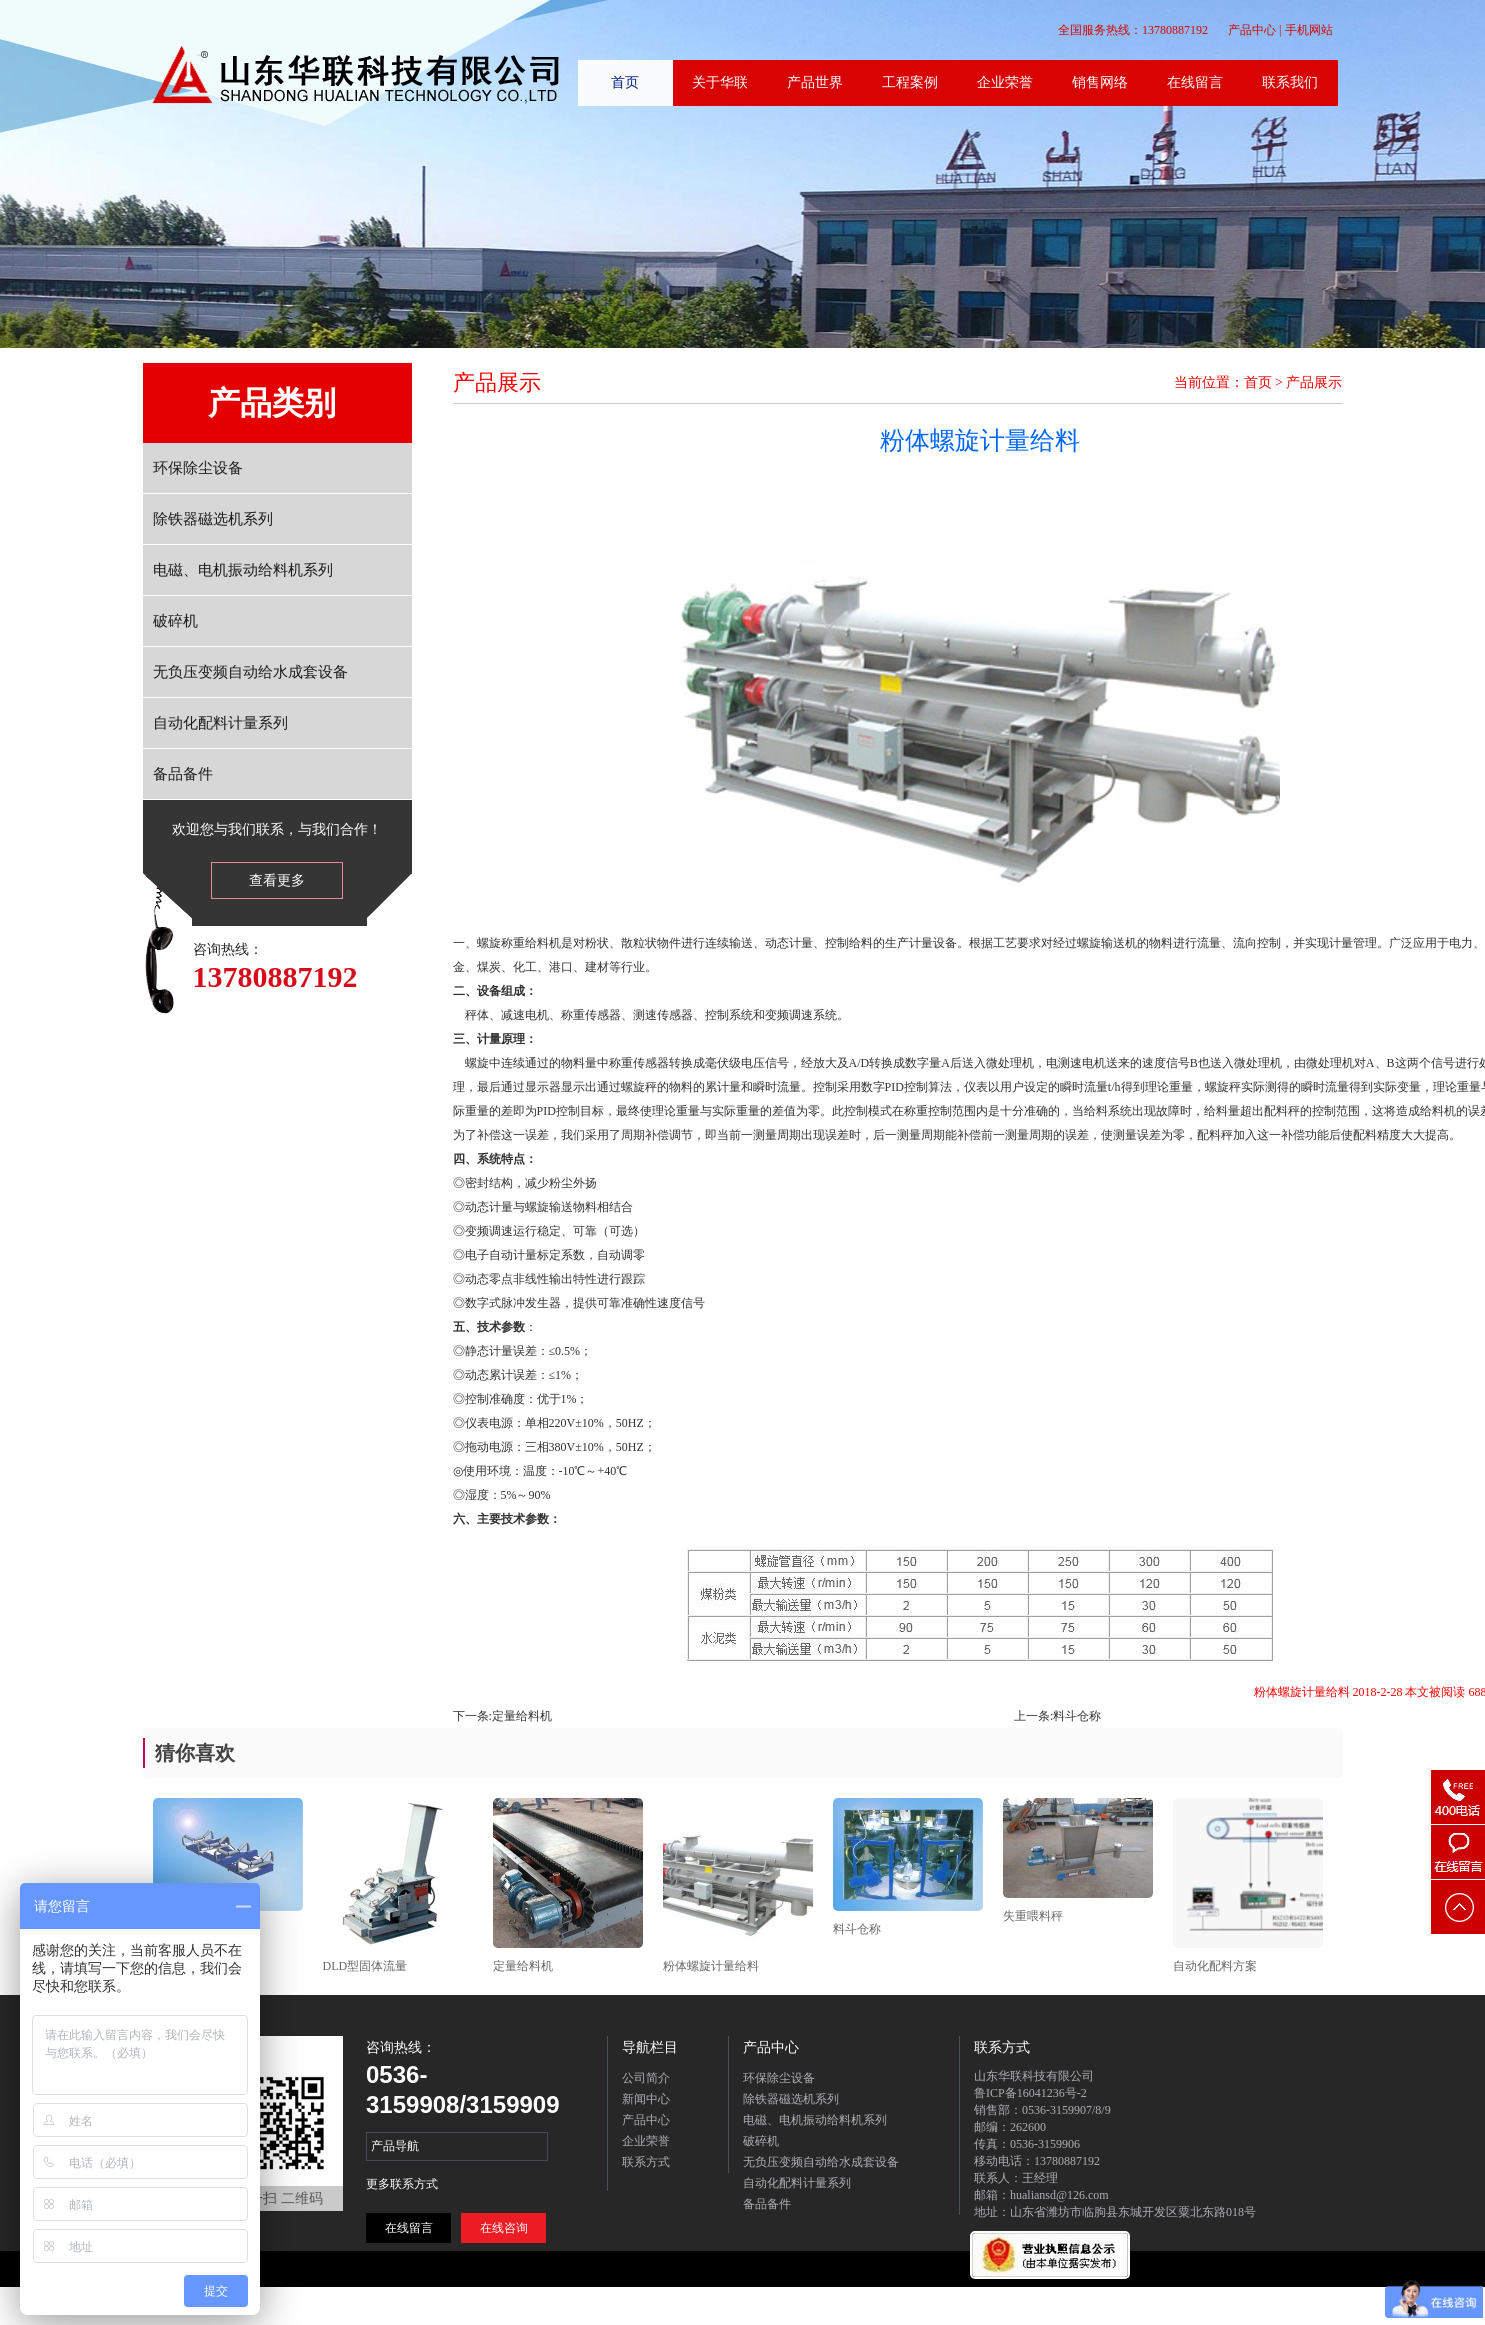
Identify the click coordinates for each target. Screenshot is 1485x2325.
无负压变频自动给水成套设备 (250, 672)
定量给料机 (522, 1716)
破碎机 (175, 621)
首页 (1258, 382)
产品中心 (1252, 30)
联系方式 (646, 2162)
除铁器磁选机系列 (213, 519)
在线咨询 (504, 2228)
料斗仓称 (1077, 1716)
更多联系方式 (402, 2184)
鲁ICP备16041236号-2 (1030, 2093)
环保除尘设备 (198, 468)
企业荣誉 (646, 2141)
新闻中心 (646, 2099)
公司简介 (646, 2078)
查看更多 (277, 880)
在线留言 (409, 2228)
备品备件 (183, 774)
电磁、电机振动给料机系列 (243, 570)
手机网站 (1309, 30)
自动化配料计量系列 (220, 723)
